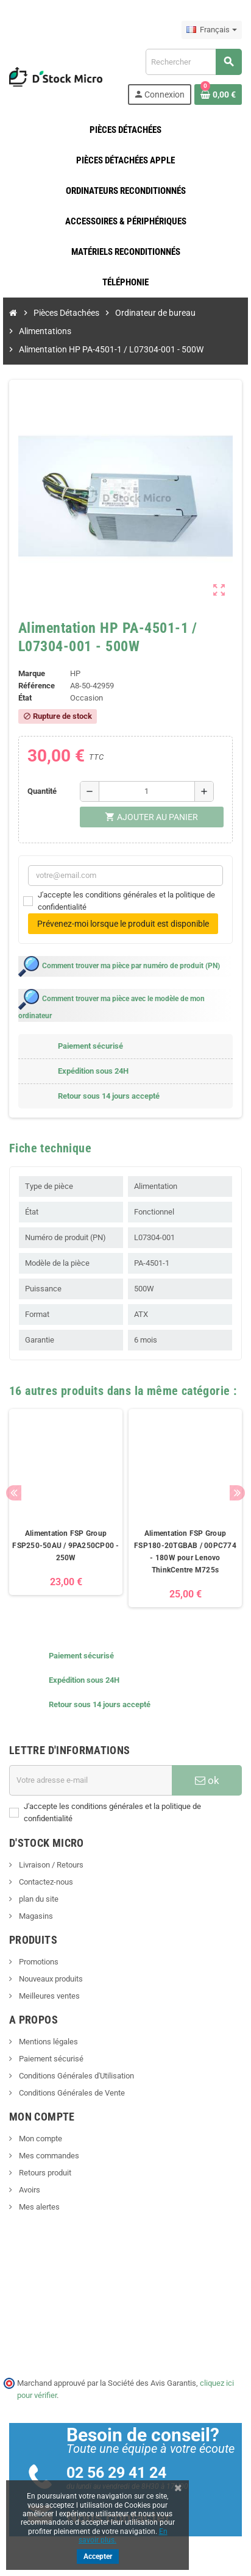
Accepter (97, 2556)
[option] (65, 1508)
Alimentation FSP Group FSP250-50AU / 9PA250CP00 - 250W (65, 1545)
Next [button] (237, 1492)
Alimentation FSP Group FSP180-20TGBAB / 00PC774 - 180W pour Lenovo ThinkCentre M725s (185, 1551)
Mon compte (39, 2138)
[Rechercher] (193, 62)
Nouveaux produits (50, 1978)
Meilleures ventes (48, 1995)
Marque (31, 673)
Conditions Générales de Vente (71, 2092)
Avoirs (28, 2189)
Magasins (35, 1916)
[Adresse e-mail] (90, 1780)
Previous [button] (13, 1492)
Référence (36, 685)
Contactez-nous (45, 1881)
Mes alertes (38, 2206)
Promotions (37, 1961)
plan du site (37, 1898)
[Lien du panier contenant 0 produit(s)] (218, 94)
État (25, 697)
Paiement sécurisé (50, 2058)
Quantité (42, 791)
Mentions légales (47, 2041)
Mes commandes (48, 2155)
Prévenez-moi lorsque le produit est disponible (123, 924)
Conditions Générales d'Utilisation (75, 2075)
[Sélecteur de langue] (212, 30)
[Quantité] (147, 791)
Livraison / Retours (50, 1864)
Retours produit (44, 2172)
